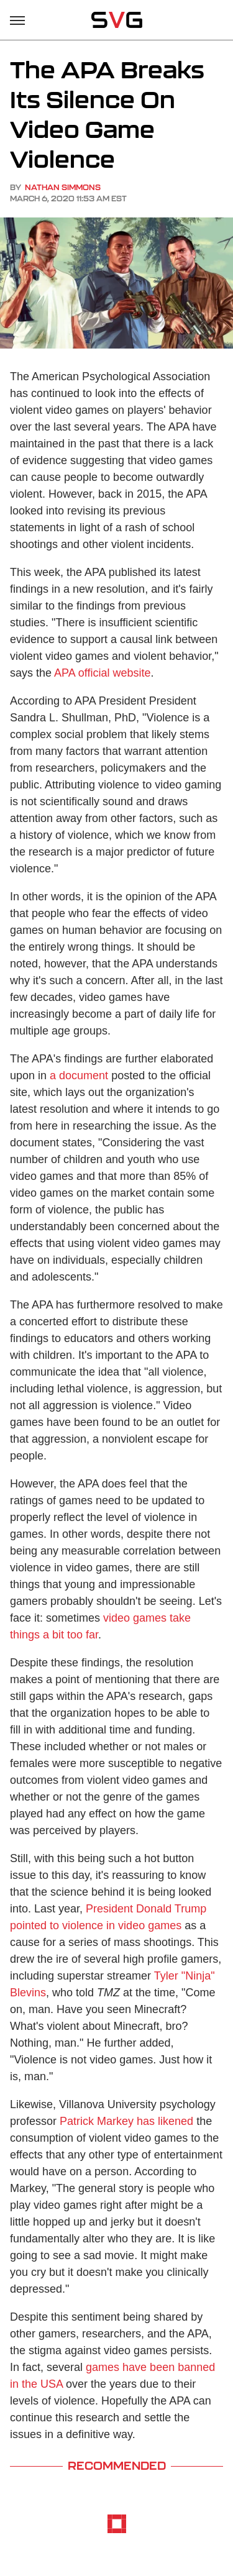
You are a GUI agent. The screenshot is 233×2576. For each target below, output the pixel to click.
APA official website (102, 673)
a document (79, 1075)
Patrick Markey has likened (126, 2121)
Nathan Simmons (63, 187)
